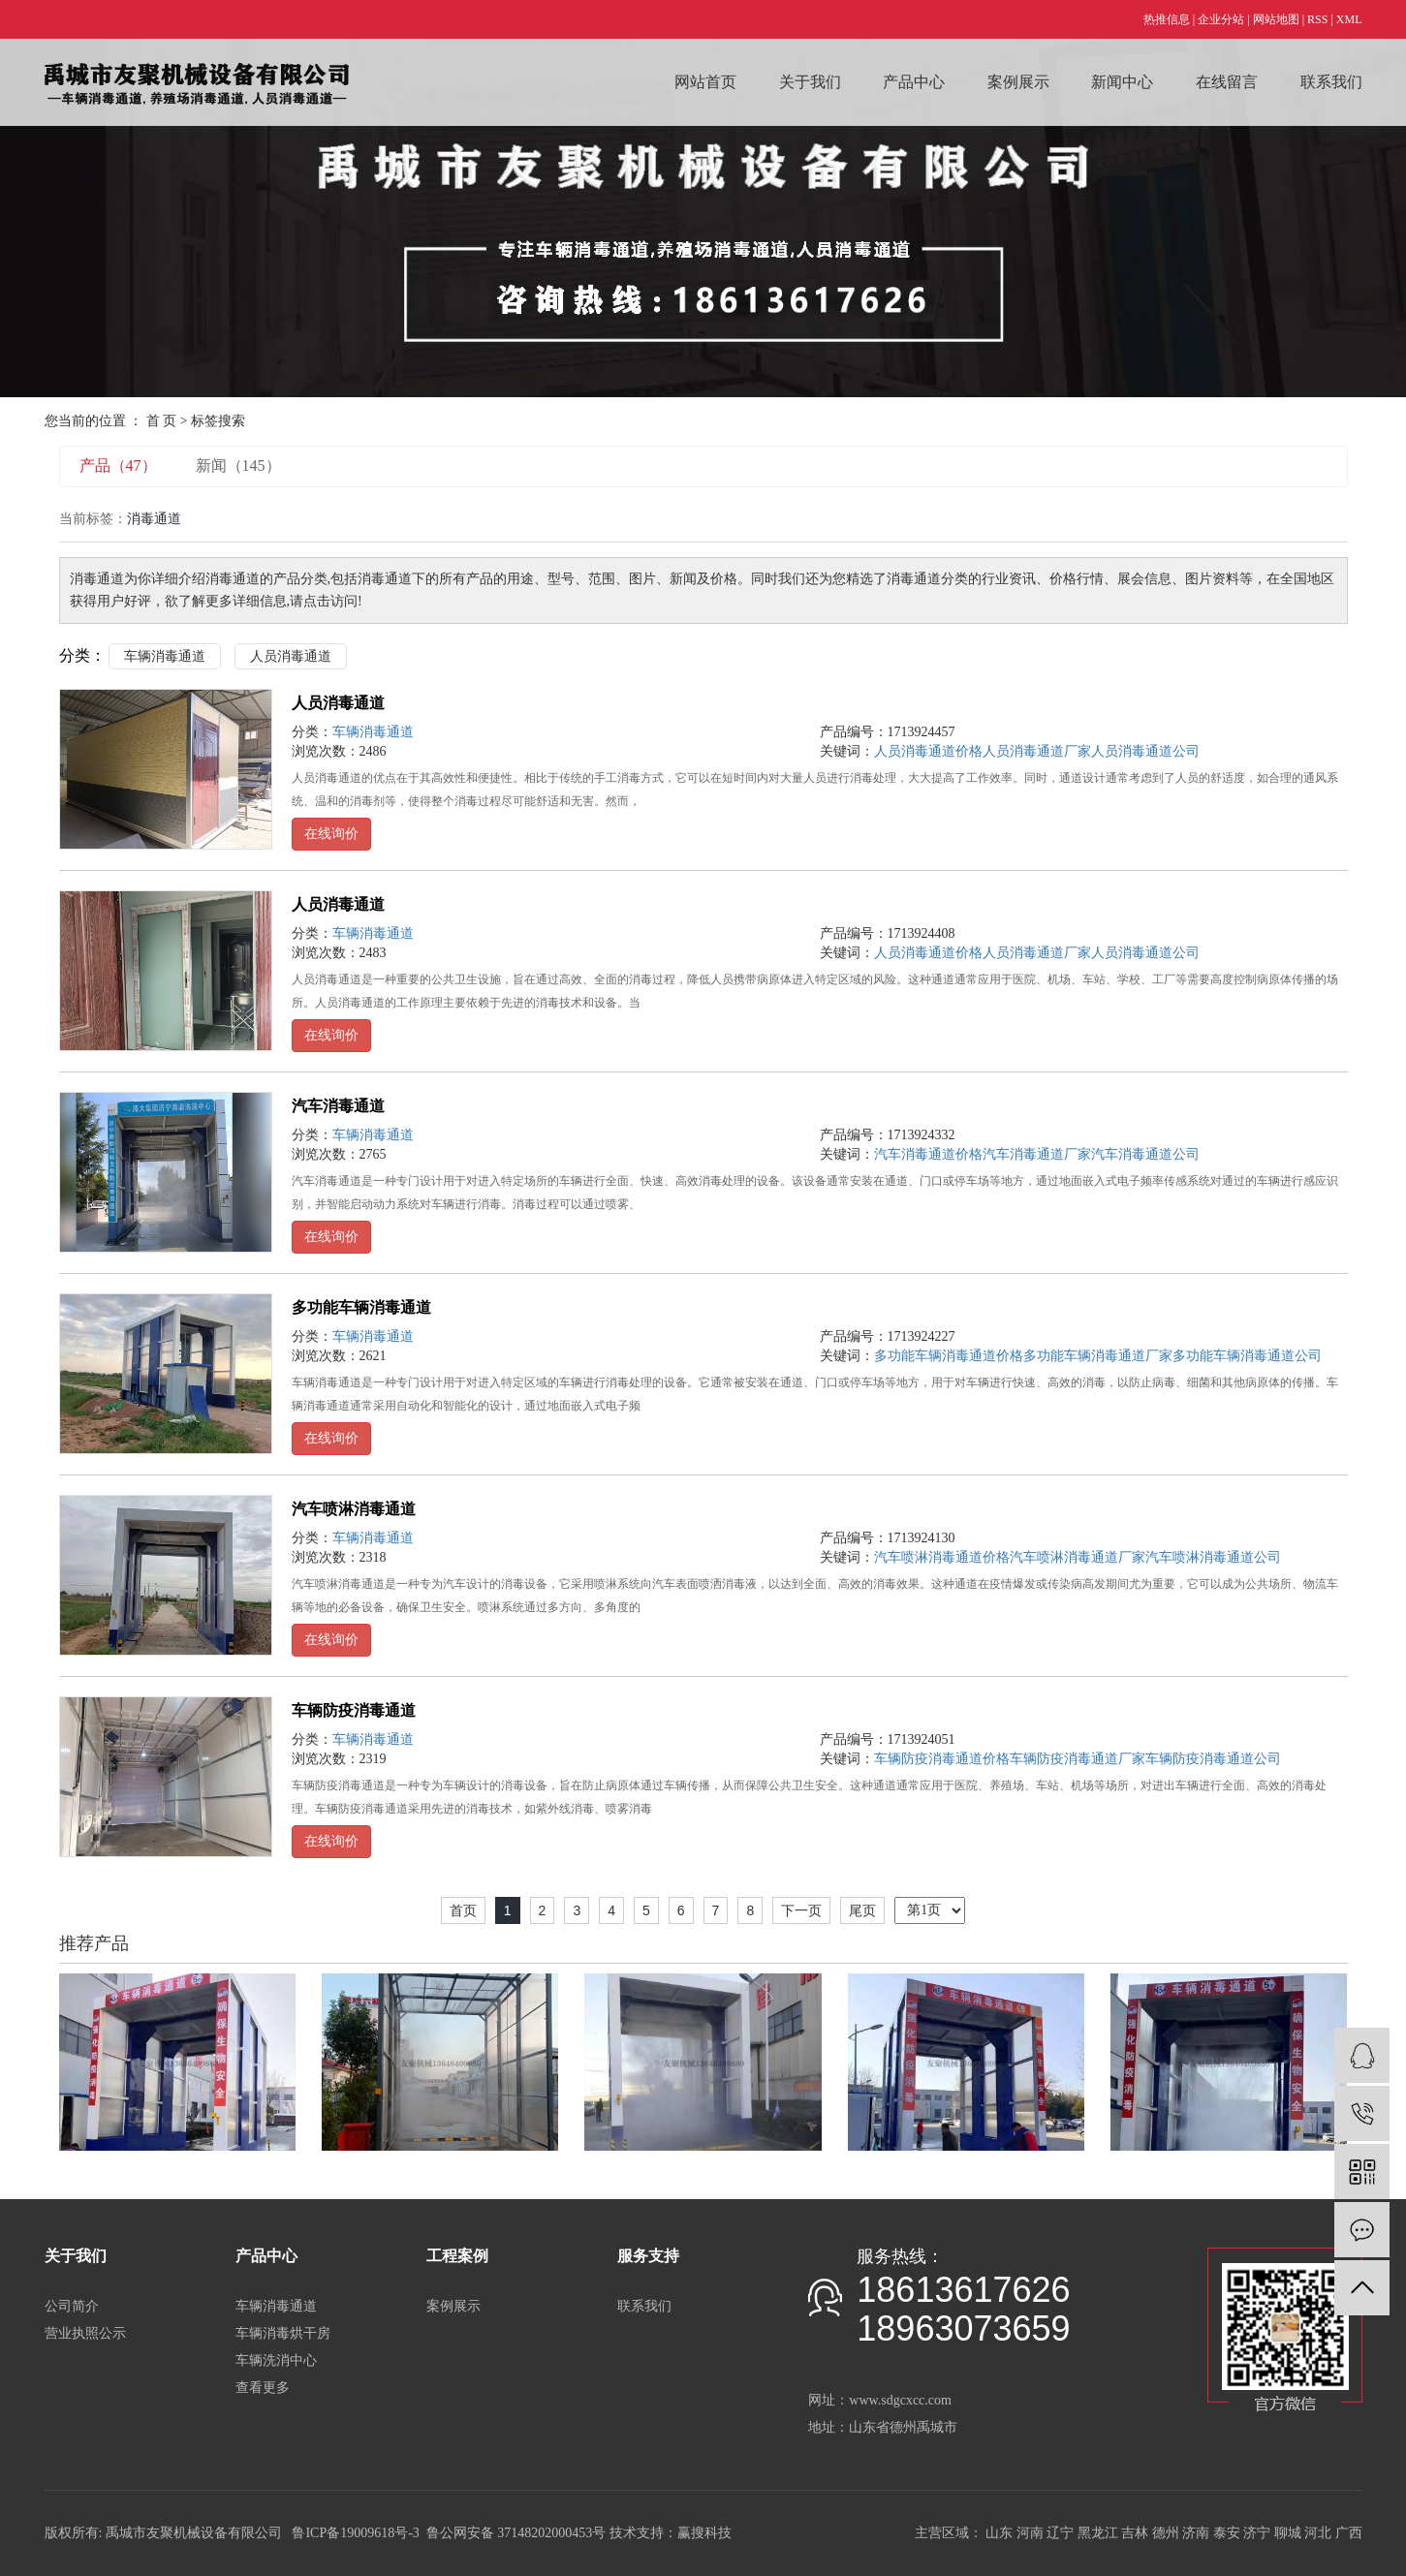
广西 (1348, 2533)
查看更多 (262, 2387)
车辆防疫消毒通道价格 (942, 1759)
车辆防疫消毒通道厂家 (1077, 1759)
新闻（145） (238, 465)
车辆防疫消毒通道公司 (1213, 1759)
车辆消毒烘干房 (282, 2333)
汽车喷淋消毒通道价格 (942, 1557)
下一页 (801, 1910)
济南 (1195, 2533)
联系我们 (1331, 82)
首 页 (161, 421)
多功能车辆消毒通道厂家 (1097, 1356)
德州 (1165, 2533)
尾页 (862, 1910)
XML (1349, 19)
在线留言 (1227, 82)
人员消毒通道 (290, 656)
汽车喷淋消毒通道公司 (1213, 1557)
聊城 (1287, 2533)
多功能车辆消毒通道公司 (1247, 1356)
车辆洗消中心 (276, 2360)
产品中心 (914, 82)
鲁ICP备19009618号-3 (355, 2533)
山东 (999, 2533)
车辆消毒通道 (164, 656)
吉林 (1134, 2533)
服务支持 (648, 2256)
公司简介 (72, 2306)
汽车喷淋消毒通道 (354, 1509)
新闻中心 (1122, 82)
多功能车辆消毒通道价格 (948, 1356)
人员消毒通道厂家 (1037, 751)
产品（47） (118, 465)
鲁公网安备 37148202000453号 (516, 2533)
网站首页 (705, 82)
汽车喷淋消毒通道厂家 (1077, 1557)
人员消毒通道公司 (1145, 751)
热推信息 (1166, 19)
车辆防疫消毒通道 (354, 1710)
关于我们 (810, 82)
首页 (463, 1910)
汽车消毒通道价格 (928, 1154)
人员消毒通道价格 (928, 751)
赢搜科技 (704, 2533)
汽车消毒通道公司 (1145, 1154)
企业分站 (1221, 19)
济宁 (1256, 2533)
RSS (1317, 19)
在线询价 (331, 833)
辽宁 (1060, 2533)
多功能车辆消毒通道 (361, 1307)
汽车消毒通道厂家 (1037, 1154)
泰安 (1226, 2533)
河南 (1030, 2533)
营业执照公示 (85, 2333)
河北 (1317, 2533)
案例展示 (1018, 82)
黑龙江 (1098, 2533)
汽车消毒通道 (338, 1106)
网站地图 (1276, 19)
